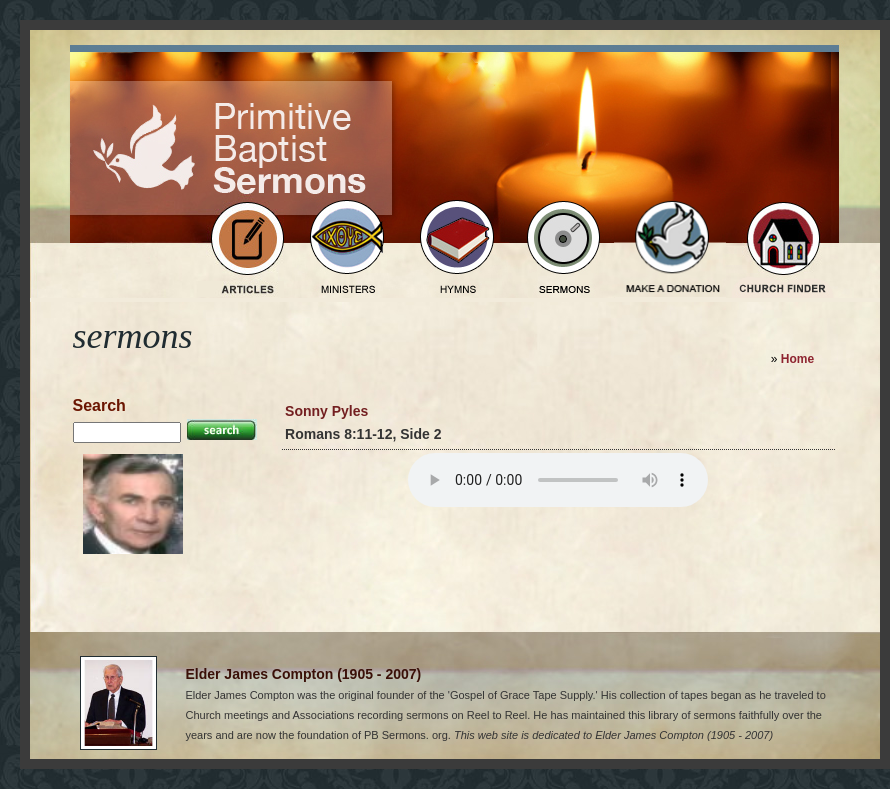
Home (797, 359)
